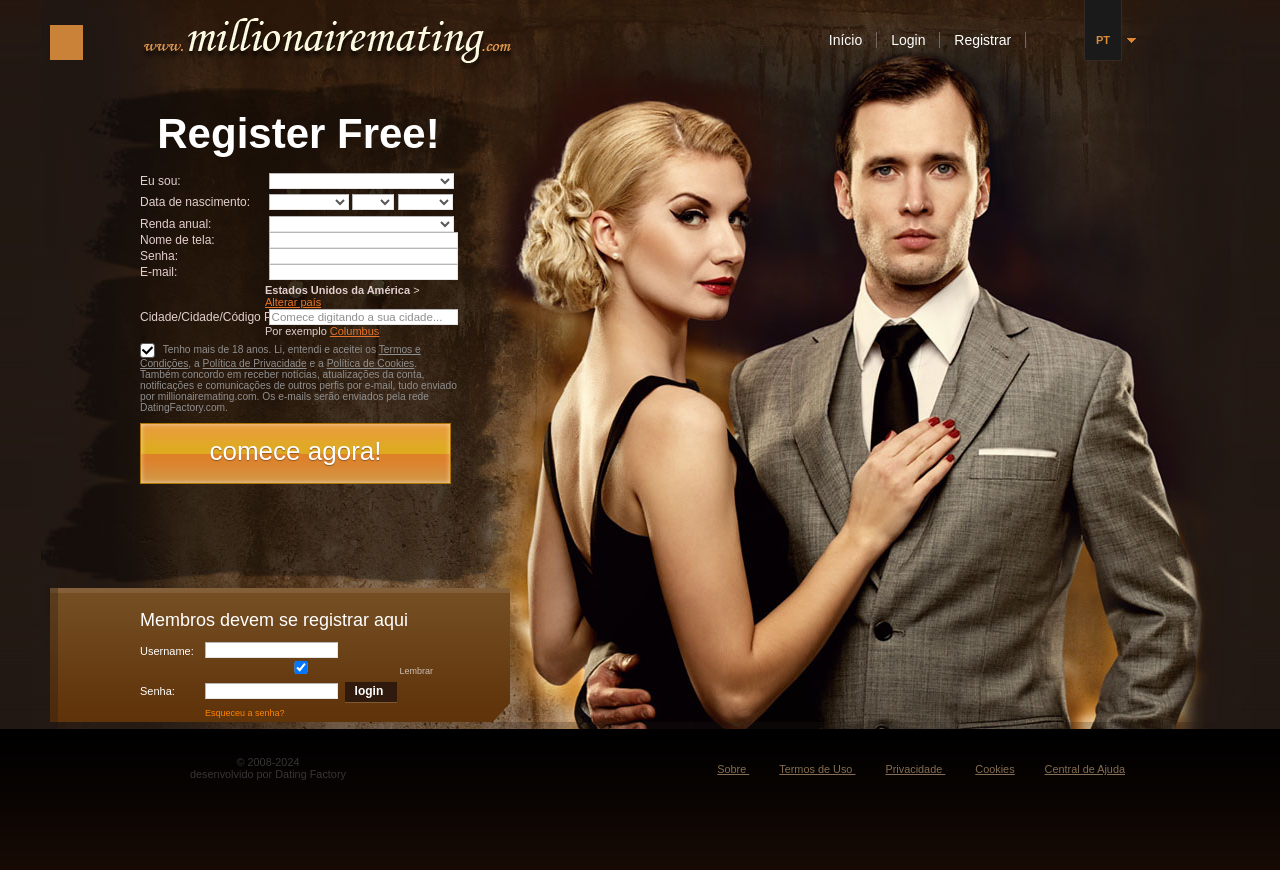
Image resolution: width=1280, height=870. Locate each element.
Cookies (994, 769)
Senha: (160, 256)
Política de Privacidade (255, 363)
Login (910, 40)
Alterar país (293, 302)
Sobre (733, 769)
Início (847, 40)
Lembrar (320, 671)
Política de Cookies (371, 363)
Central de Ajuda (1085, 769)
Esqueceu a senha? (246, 713)
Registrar (984, 40)
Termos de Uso (817, 769)
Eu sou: (160, 181)
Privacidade (915, 769)
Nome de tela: (179, 240)
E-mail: (158, 272)
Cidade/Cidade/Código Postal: (220, 317)
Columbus (355, 331)
